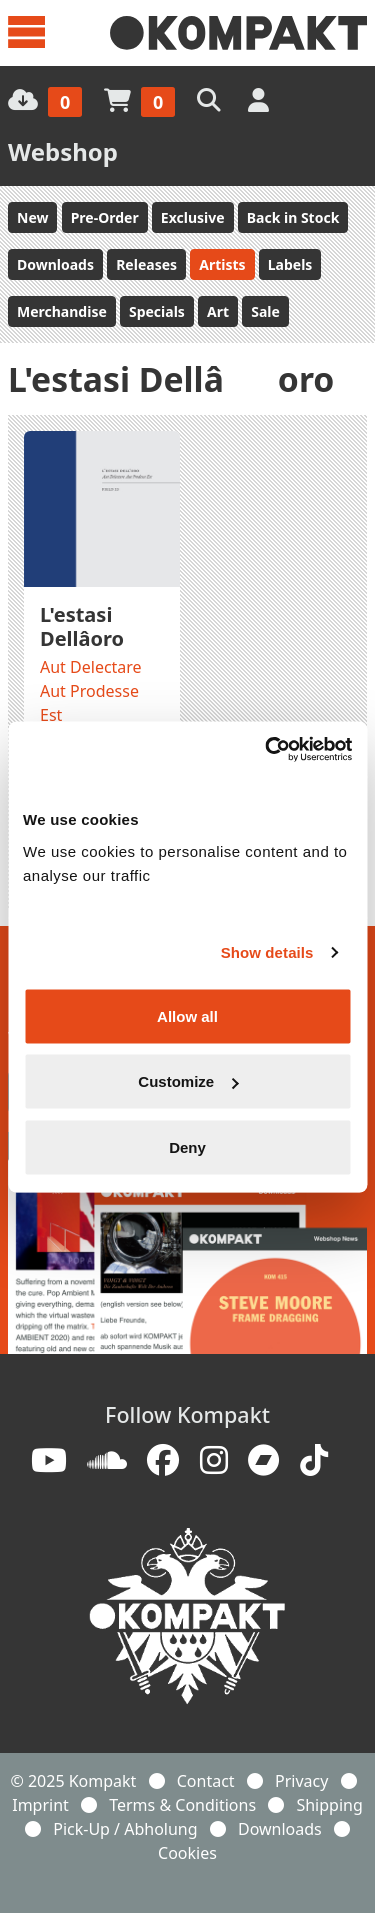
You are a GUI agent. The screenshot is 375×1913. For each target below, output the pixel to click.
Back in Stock (293, 217)
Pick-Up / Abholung (125, 1829)
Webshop (63, 151)
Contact (206, 1781)
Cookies (187, 1853)
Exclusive (193, 217)
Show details (267, 952)
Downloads (55, 264)
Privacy (301, 1781)
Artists (222, 264)
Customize (188, 1081)
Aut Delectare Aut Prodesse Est (91, 691)
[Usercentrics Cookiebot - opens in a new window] (267, 749)
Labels (290, 264)
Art (218, 311)
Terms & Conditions (182, 1805)
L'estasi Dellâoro (82, 626)
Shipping (329, 1805)
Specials (157, 311)
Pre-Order (105, 217)
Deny (187, 1146)
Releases (146, 264)
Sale (265, 311)
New (32, 217)
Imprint (40, 1805)
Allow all (187, 1015)
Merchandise (62, 311)
